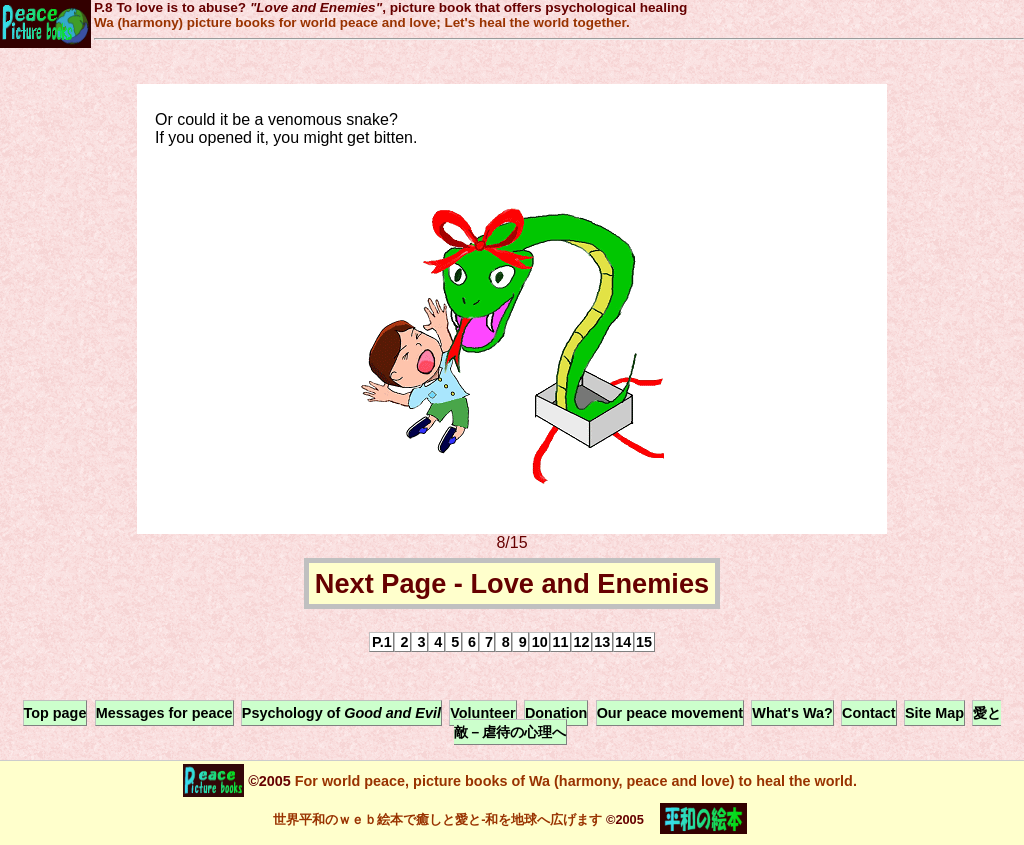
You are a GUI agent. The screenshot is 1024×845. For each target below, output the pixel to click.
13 (602, 642)
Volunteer (482, 713)
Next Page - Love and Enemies (512, 583)
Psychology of (341, 713)
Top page (55, 713)
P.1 (382, 642)
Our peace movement (670, 713)
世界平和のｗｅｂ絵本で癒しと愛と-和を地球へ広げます (437, 819)
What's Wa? (792, 713)
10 (540, 642)
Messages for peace (164, 713)
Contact (869, 713)
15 (644, 642)
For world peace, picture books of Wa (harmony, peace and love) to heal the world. (574, 781)
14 (623, 642)
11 (561, 642)
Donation (556, 713)
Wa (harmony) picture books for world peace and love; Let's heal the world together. (362, 22)
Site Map (934, 713)
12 (581, 642)
